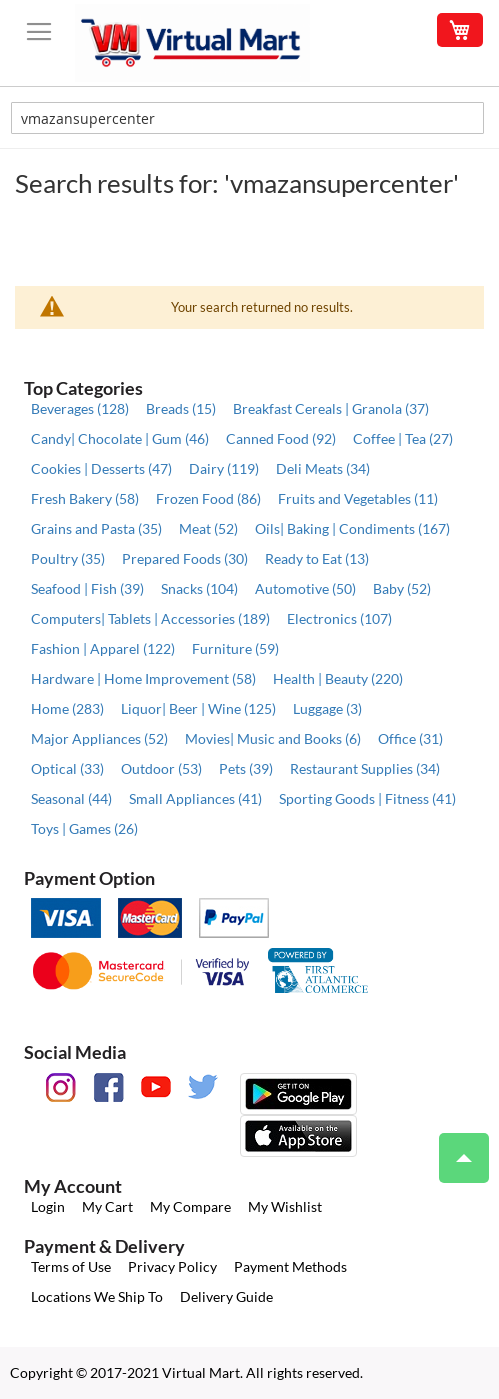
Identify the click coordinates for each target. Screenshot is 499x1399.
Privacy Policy (172, 1266)
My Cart (107, 1206)
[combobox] (247, 118)
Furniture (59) (235, 648)
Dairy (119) (224, 468)
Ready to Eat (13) (317, 558)
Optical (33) (67, 768)
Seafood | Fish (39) (87, 588)
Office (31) (410, 738)
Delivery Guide (226, 1296)
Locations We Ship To (97, 1296)
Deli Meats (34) (323, 468)
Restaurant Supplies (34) (365, 768)
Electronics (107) (339, 618)
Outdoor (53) (161, 768)
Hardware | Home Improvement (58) (143, 678)
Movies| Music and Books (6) (273, 738)
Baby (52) (402, 588)
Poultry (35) (68, 558)
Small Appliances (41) (195, 798)
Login (48, 1206)
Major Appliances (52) (99, 738)
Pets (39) (246, 768)
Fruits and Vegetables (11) (358, 498)
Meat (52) (208, 528)
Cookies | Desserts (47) (101, 468)
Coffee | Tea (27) (403, 438)
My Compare (190, 1206)
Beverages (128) (80, 408)
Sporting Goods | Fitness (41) (367, 798)
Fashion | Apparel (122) (103, 648)
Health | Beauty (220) (338, 678)
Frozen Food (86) (208, 498)
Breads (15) (181, 408)
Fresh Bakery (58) (85, 498)
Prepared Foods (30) (185, 558)
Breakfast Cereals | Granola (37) (331, 408)
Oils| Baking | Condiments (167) (352, 528)
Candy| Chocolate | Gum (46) (120, 438)
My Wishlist (285, 1206)
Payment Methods (290, 1266)
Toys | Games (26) (84, 828)
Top (455, 1148)
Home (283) (67, 708)
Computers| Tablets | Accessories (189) (150, 618)
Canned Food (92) (281, 438)
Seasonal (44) (71, 798)
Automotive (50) (305, 588)
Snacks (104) (199, 588)
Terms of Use (71, 1266)
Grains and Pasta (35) (96, 528)
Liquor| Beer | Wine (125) (198, 708)
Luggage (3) (327, 708)
